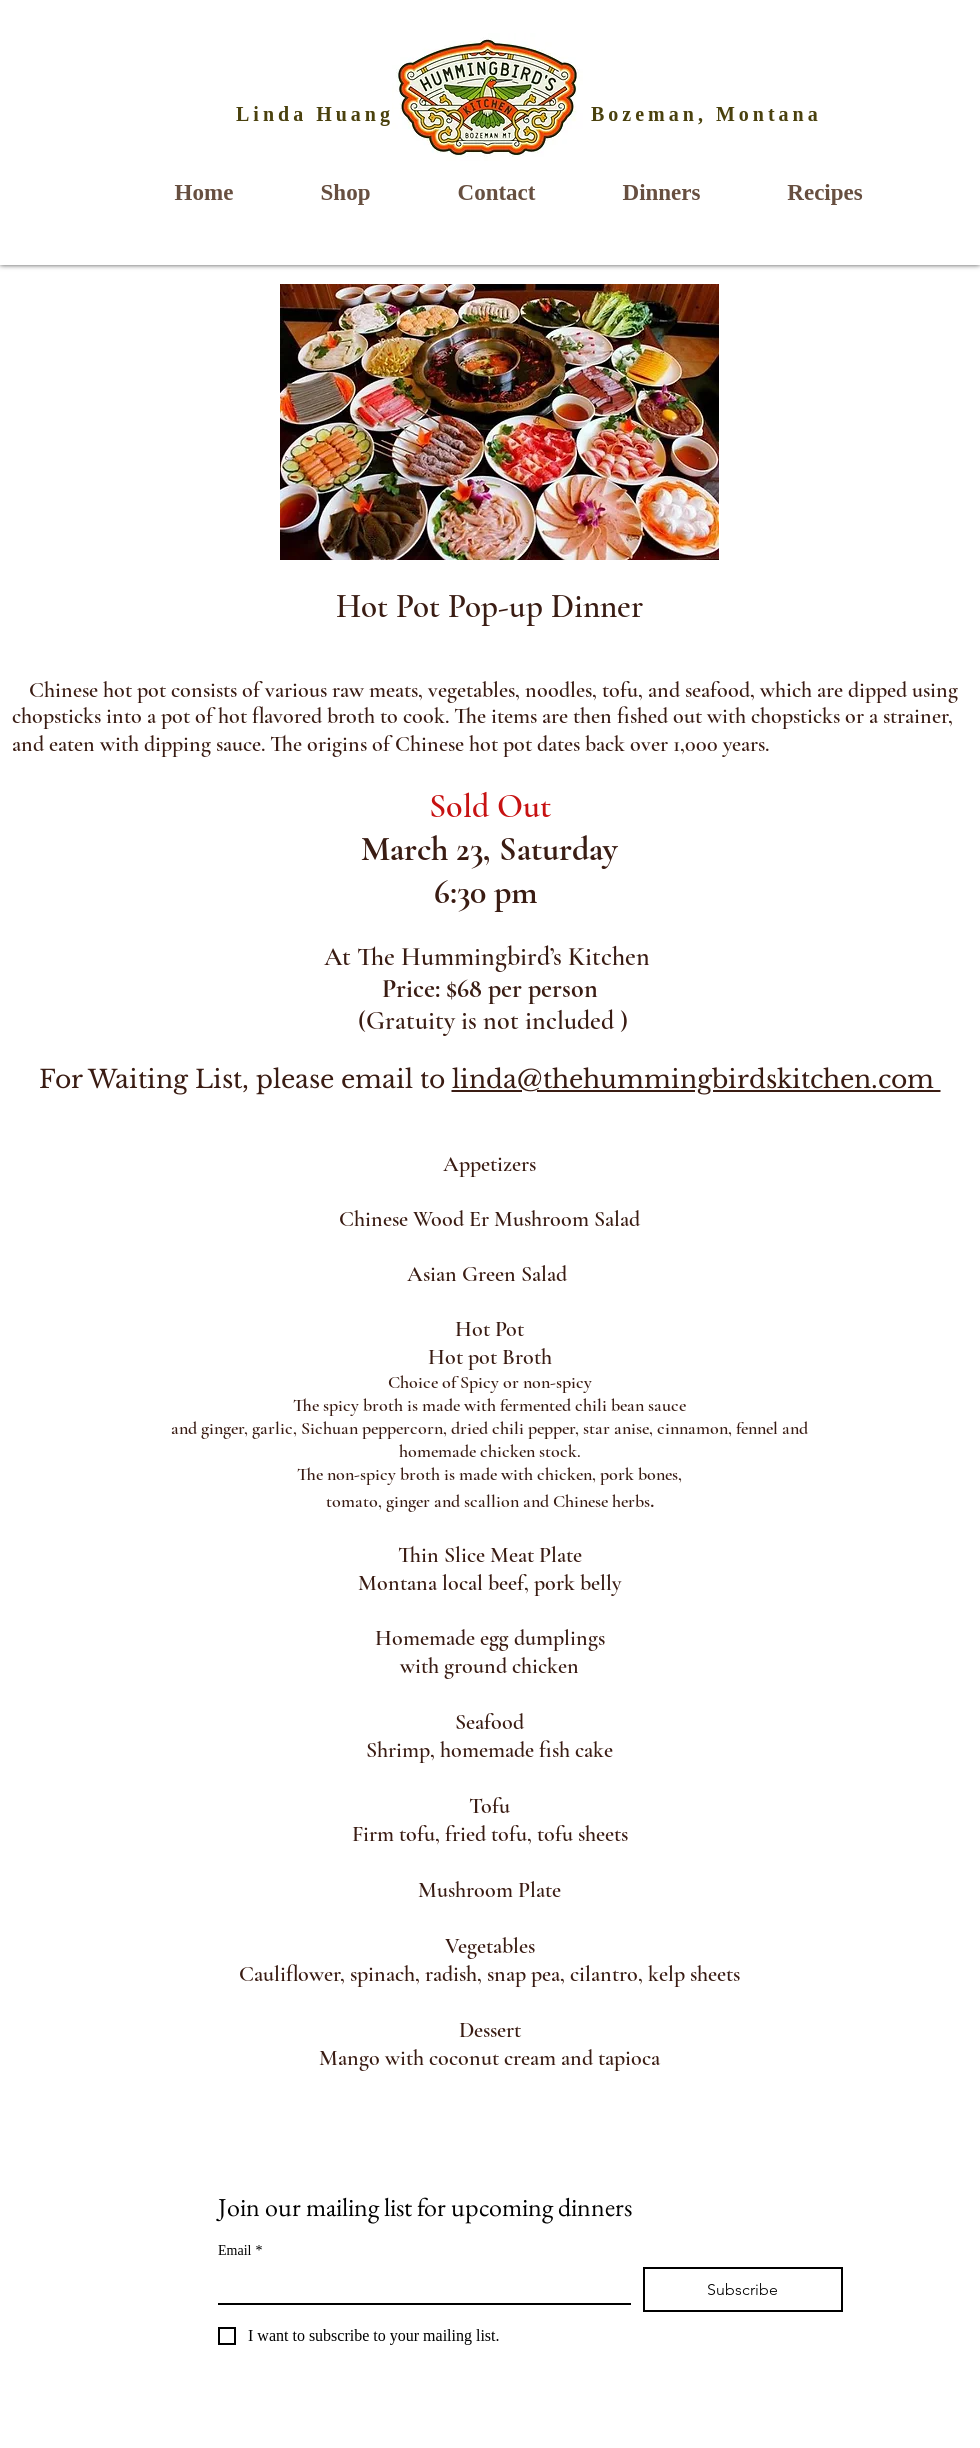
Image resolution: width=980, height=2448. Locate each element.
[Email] (418, 2285)
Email (240, 2250)
